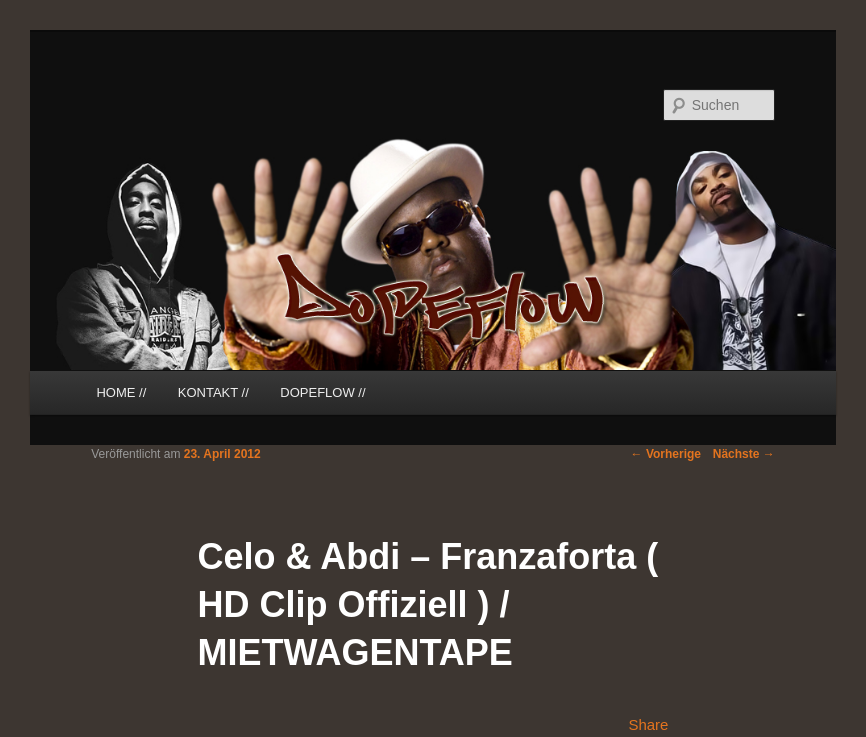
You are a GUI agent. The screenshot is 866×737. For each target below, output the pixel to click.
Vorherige (666, 454)
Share (648, 724)
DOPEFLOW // (322, 392)
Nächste (744, 454)
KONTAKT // (213, 392)
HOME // (121, 392)
